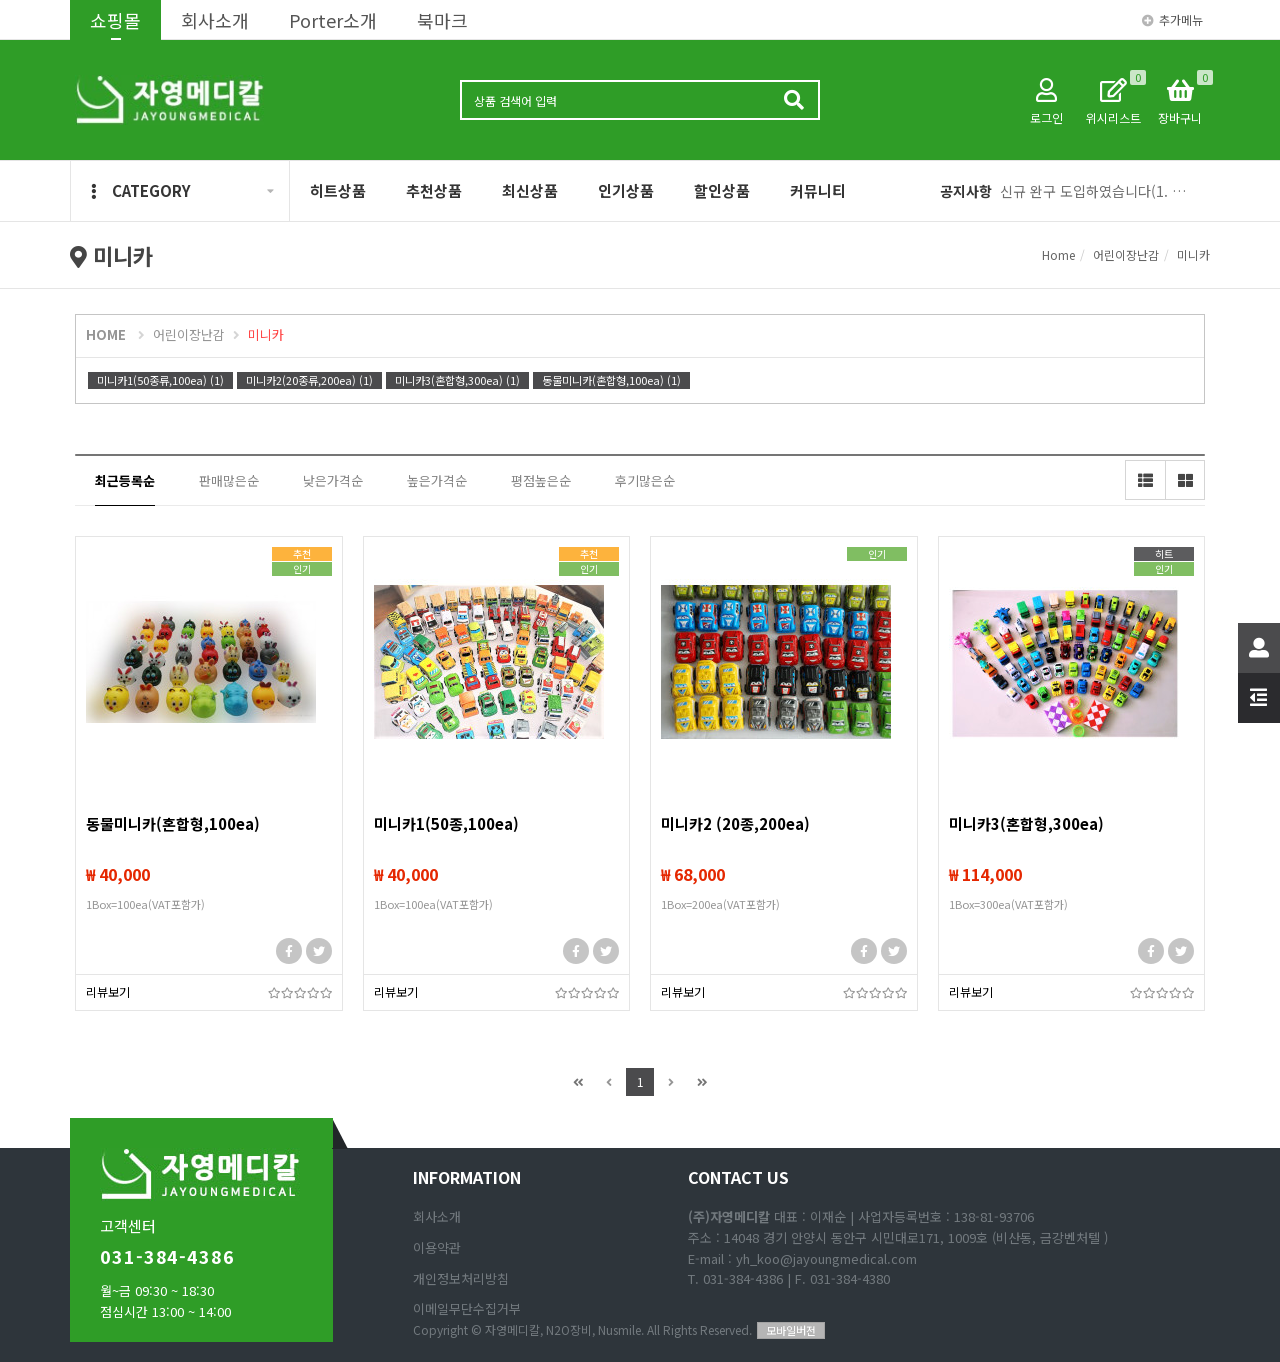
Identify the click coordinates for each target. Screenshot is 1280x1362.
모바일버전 (791, 1330)
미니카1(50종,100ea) (446, 823)
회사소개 (215, 20)
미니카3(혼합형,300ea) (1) (457, 380)
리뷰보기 (108, 991)
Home (1058, 254)
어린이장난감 (1126, 254)
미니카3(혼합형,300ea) (1026, 823)
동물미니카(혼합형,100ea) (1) (611, 380)
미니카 (1193, 254)
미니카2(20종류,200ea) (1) (309, 380)
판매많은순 (229, 480)
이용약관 (437, 1247)
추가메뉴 (1172, 19)
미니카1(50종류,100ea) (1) (160, 380)
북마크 (442, 20)
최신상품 (530, 190)
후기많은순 (645, 480)
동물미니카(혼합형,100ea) (173, 823)
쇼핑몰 (115, 20)
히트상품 (338, 190)
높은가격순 (437, 480)
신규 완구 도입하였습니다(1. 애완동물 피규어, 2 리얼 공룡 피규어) (1097, 191)
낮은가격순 (333, 480)
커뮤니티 (818, 190)
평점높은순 (541, 480)
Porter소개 (333, 20)
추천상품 (434, 190)
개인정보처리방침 (461, 1278)
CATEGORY (141, 190)
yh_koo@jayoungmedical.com (826, 1258)
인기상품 (626, 190)
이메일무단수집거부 (467, 1308)
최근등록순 (125, 480)
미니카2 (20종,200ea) (735, 823)
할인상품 (722, 190)
